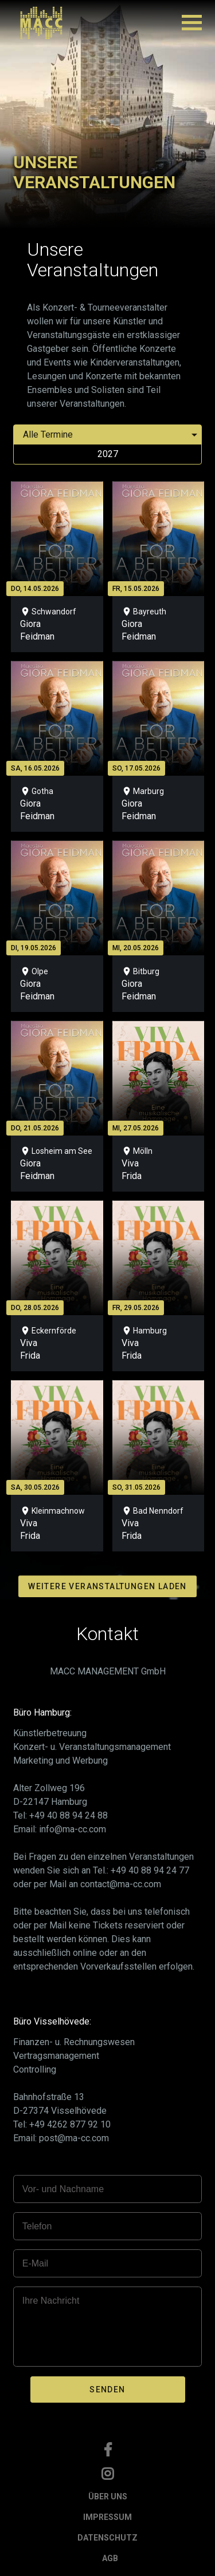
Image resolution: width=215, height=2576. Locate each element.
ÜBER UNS (107, 2496)
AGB (110, 2558)
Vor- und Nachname (63, 2189)
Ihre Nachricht (51, 2300)
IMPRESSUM (107, 2517)
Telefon (37, 2226)
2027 (107, 453)
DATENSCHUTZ (107, 2537)
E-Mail (35, 2263)
